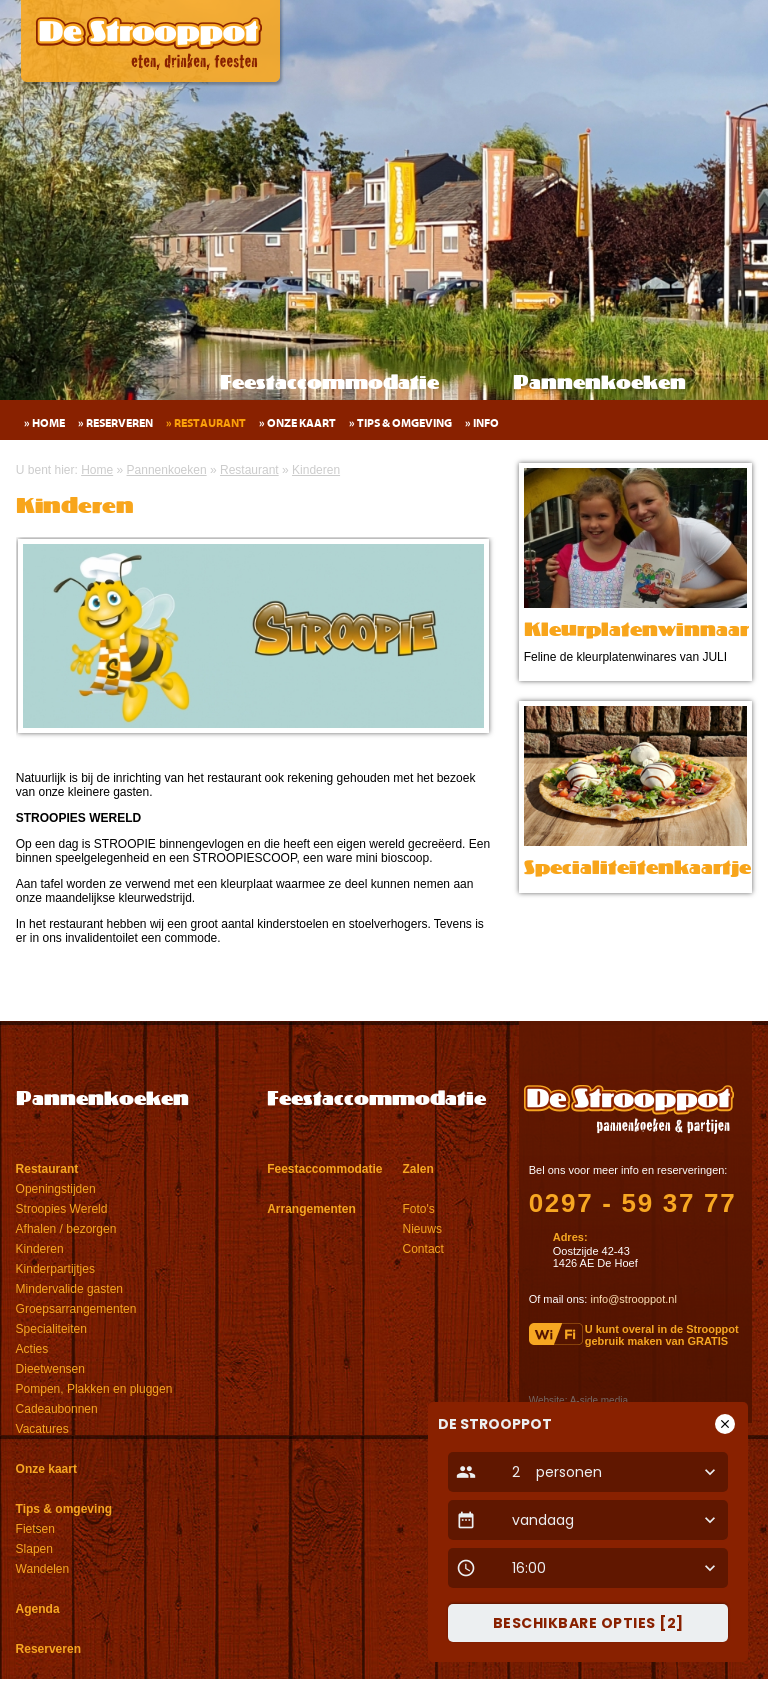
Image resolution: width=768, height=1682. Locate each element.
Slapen (34, 1549)
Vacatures (42, 1429)
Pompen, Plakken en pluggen (94, 1389)
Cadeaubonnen (57, 1409)
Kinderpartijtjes (55, 1269)
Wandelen (43, 1569)
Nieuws (422, 1229)
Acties (32, 1349)
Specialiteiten (51, 1329)
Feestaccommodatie (329, 384)
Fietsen (35, 1529)
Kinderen (40, 1249)
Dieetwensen (50, 1369)
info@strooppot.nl (633, 1299)
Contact (423, 1249)
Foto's (419, 1209)
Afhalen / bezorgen (66, 1229)
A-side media (599, 1400)
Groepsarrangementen (76, 1309)
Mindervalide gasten (69, 1289)
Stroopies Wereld (62, 1209)
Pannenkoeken (599, 384)
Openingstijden (56, 1189)
